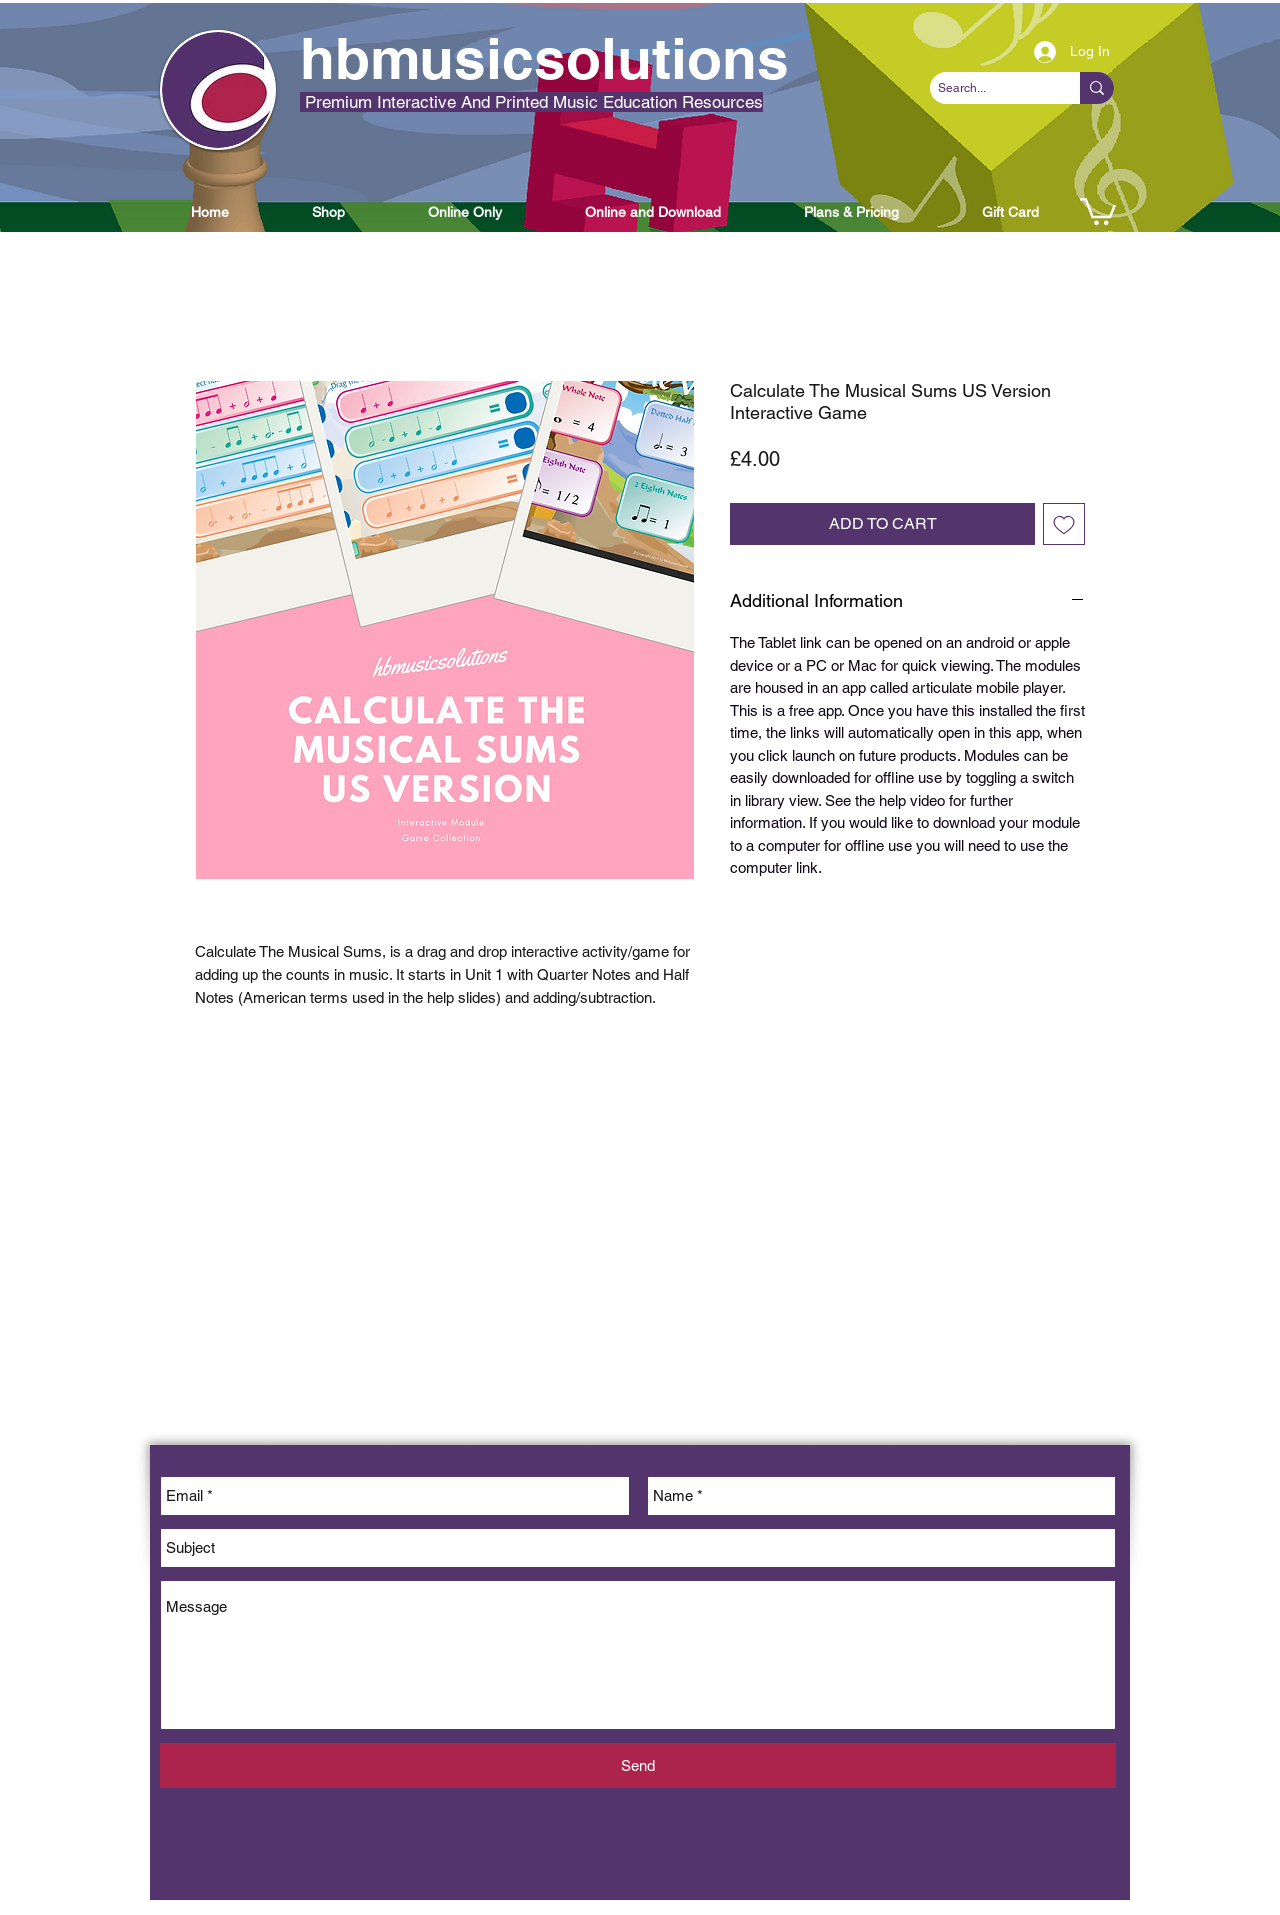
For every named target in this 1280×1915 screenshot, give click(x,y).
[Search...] (988, 88)
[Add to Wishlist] (1064, 524)
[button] (210, 212)
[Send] (638, 1765)
